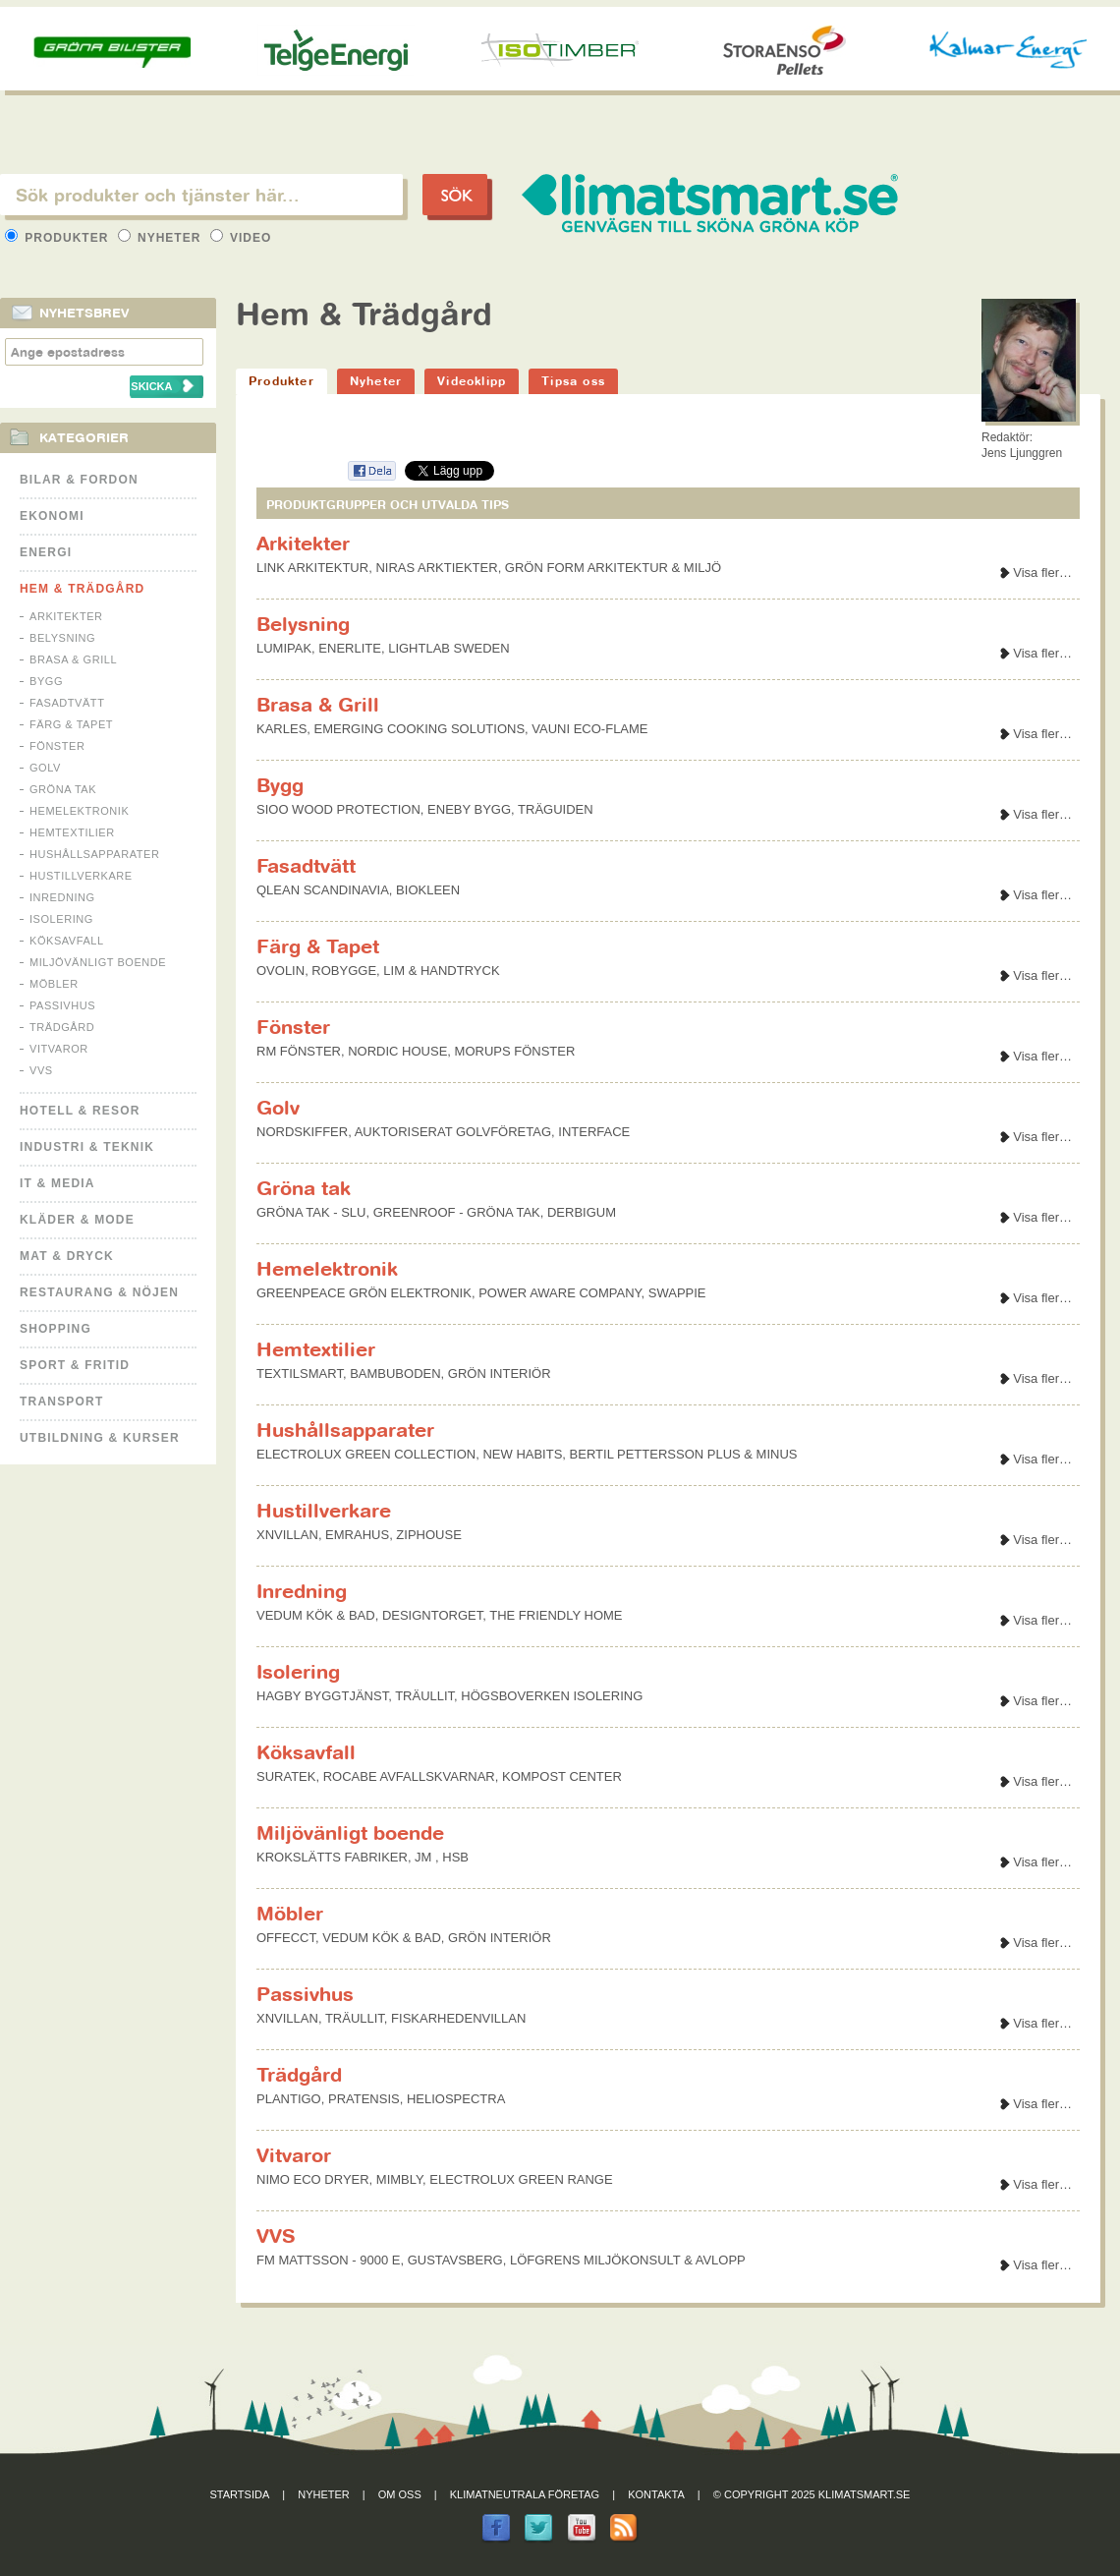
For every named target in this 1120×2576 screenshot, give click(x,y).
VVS (41, 1070)
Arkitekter (66, 616)
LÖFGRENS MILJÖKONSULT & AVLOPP (628, 2260)
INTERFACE (594, 1131)
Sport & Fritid (75, 1365)
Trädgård (61, 1027)
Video (241, 238)
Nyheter (161, 238)
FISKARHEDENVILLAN (458, 2018)
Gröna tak (62, 789)
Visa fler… (1042, 572)
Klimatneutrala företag (524, 2494)
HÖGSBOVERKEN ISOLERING (552, 1696)
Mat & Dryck (67, 1256)
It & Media (57, 1183)
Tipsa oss (573, 380)
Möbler (54, 984)
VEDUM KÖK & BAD (315, 1615)
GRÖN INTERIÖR (499, 1373)
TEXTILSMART (299, 1373)
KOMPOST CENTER (562, 1776)
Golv (45, 767)
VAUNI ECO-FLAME (589, 728)
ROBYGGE (343, 970)
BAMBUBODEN (395, 1373)
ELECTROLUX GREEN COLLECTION (366, 1454)
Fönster (56, 746)
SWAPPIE (677, 1293)
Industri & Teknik (87, 1147)
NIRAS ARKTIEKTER (436, 567)
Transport (61, 1401)
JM (425, 1857)
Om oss (399, 2494)
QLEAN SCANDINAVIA (322, 890)
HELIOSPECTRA (456, 2098)
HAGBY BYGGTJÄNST (322, 1696)
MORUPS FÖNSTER (515, 1051)
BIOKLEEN (428, 890)
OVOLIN (280, 970)
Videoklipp (471, 380)
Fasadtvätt (66, 703)
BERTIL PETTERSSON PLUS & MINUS (684, 1454)
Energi (46, 552)
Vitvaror (58, 1049)
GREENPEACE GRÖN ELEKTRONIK (364, 1293)
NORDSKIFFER (302, 1131)
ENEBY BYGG (469, 809)
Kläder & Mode (77, 1220)
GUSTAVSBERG (455, 2260)
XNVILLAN (287, 1534)
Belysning (62, 638)
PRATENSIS (364, 2098)
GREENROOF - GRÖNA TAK (456, 1212)
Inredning (62, 897)
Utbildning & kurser (100, 1438)
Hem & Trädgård (82, 589)
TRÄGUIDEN (555, 809)
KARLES (281, 728)
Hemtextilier (72, 832)
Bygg (46, 681)
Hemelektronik (79, 811)
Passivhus (62, 1005)
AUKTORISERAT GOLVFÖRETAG (453, 1131)
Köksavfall (66, 940)
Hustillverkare (81, 876)
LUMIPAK (283, 648)
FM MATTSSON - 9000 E (328, 2260)
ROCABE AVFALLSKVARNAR (409, 1776)
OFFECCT (285, 1937)
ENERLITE (349, 648)
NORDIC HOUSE (397, 1051)
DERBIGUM (581, 1212)
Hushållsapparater (94, 854)
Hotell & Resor (80, 1110)
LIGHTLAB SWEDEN (449, 648)
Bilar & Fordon (79, 480)
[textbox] (201, 194)
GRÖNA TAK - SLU (311, 1212)
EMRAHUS (357, 1534)
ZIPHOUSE (428, 1534)
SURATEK (285, 1776)
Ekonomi (52, 516)
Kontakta (656, 2494)
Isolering (61, 919)
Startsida (240, 2494)
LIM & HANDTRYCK (441, 970)
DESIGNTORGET (432, 1615)
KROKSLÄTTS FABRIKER (332, 1857)
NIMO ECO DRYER (312, 2179)
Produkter (59, 238)
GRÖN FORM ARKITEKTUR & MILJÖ (613, 567)
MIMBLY (399, 2179)
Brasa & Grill (73, 659)
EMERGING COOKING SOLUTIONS (420, 728)
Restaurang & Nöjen (99, 1292)
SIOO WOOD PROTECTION (338, 809)
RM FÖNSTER (298, 1051)
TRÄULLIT (424, 1696)
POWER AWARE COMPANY (559, 1293)
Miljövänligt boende (97, 962)
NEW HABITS (522, 1454)
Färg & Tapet (71, 724)
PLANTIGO (288, 2098)
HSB (455, 1857)
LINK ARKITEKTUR (312, 567)
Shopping (55, 1329)
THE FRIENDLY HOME (555, 1615)
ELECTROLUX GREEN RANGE (520, 2179)
